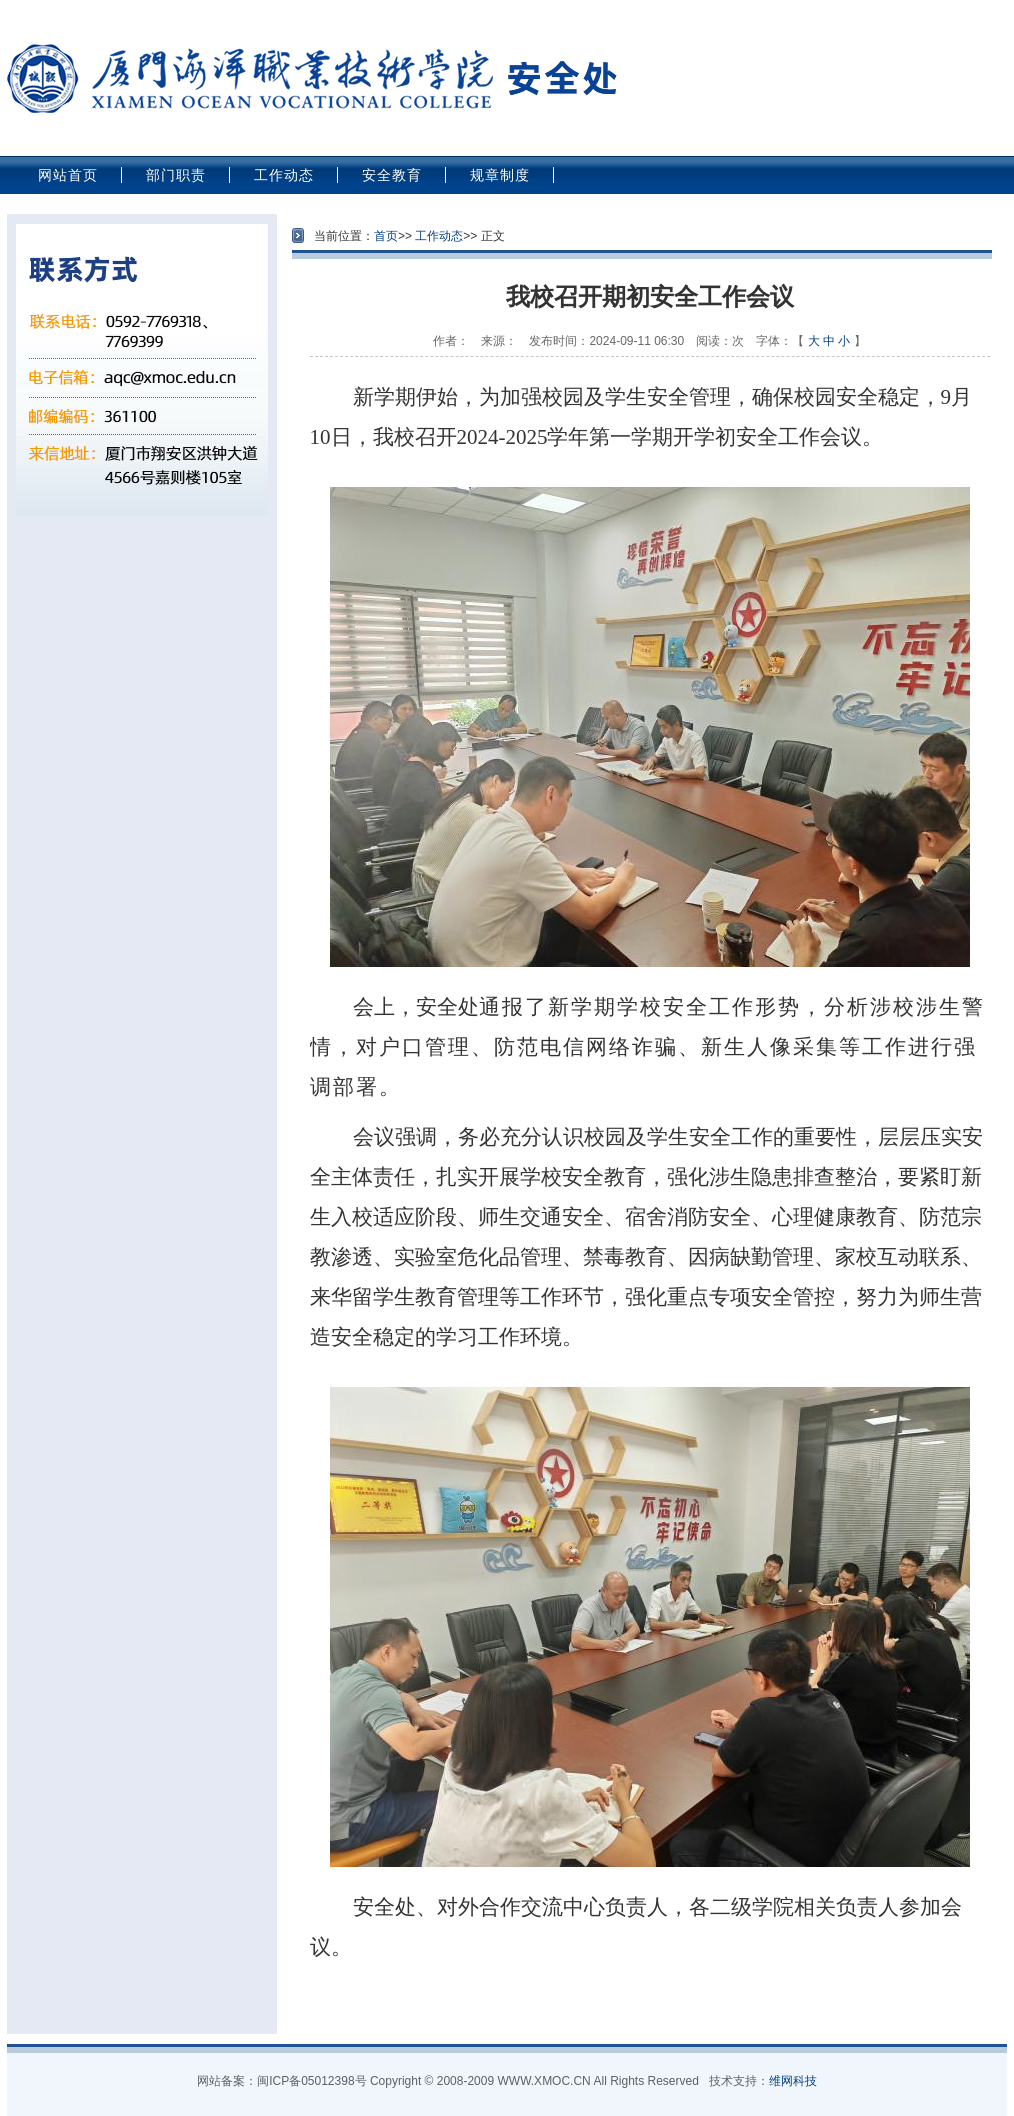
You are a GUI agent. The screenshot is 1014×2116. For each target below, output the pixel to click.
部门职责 (176, 175)
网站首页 (68, 175)
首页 (386, 236)
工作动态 (284, 175)
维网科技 (793, 2081)
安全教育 (392, 175)
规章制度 (500, 175)
